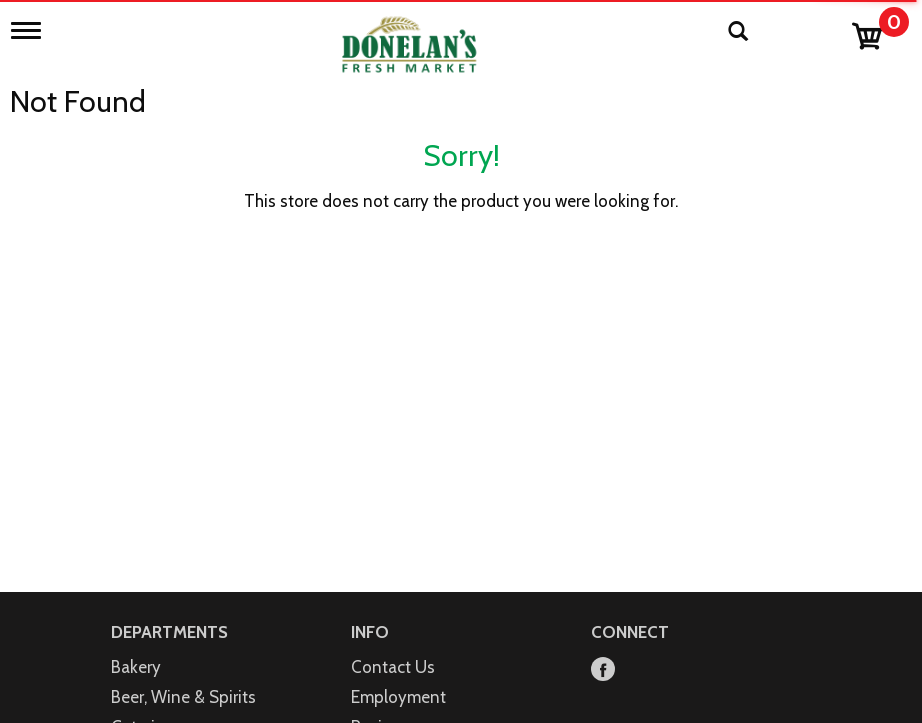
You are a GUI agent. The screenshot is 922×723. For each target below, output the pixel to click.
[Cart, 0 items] (879, 31)
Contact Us (393, 667)
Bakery (136, 667)
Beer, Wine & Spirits (183, 697)
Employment (398, 697)
